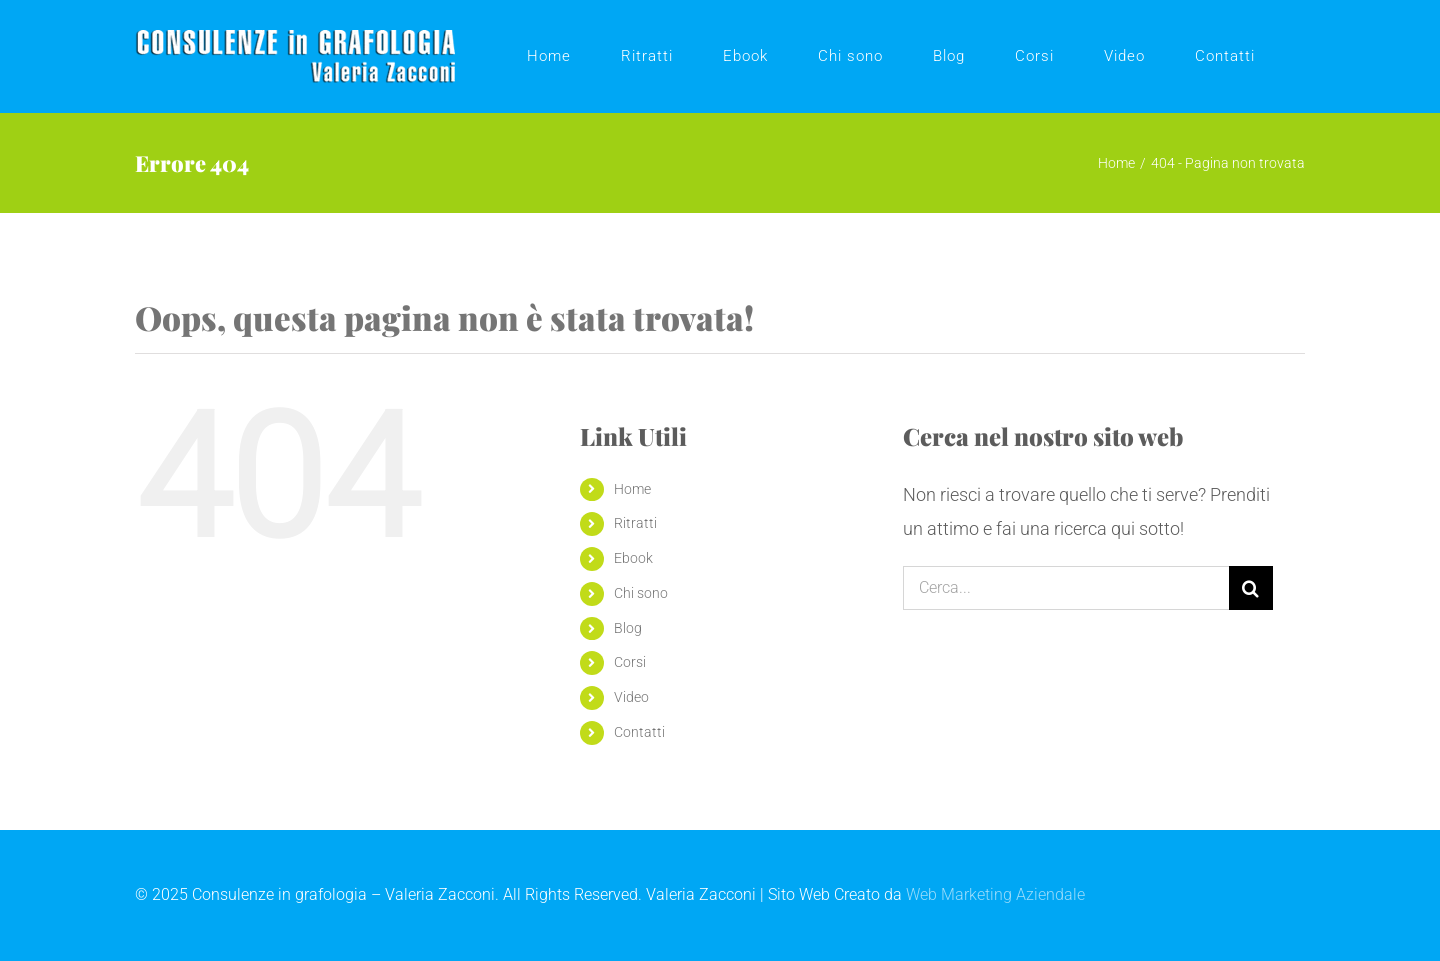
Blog (628, 628)
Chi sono (641, 593)
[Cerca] (1251, 588)
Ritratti (635, 523)
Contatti (639, 732)
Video (631, 697)
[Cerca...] (1066, 588)
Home (632, 489)
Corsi (630, 662)
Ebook (633, 558)
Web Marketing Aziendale (995, 894)
